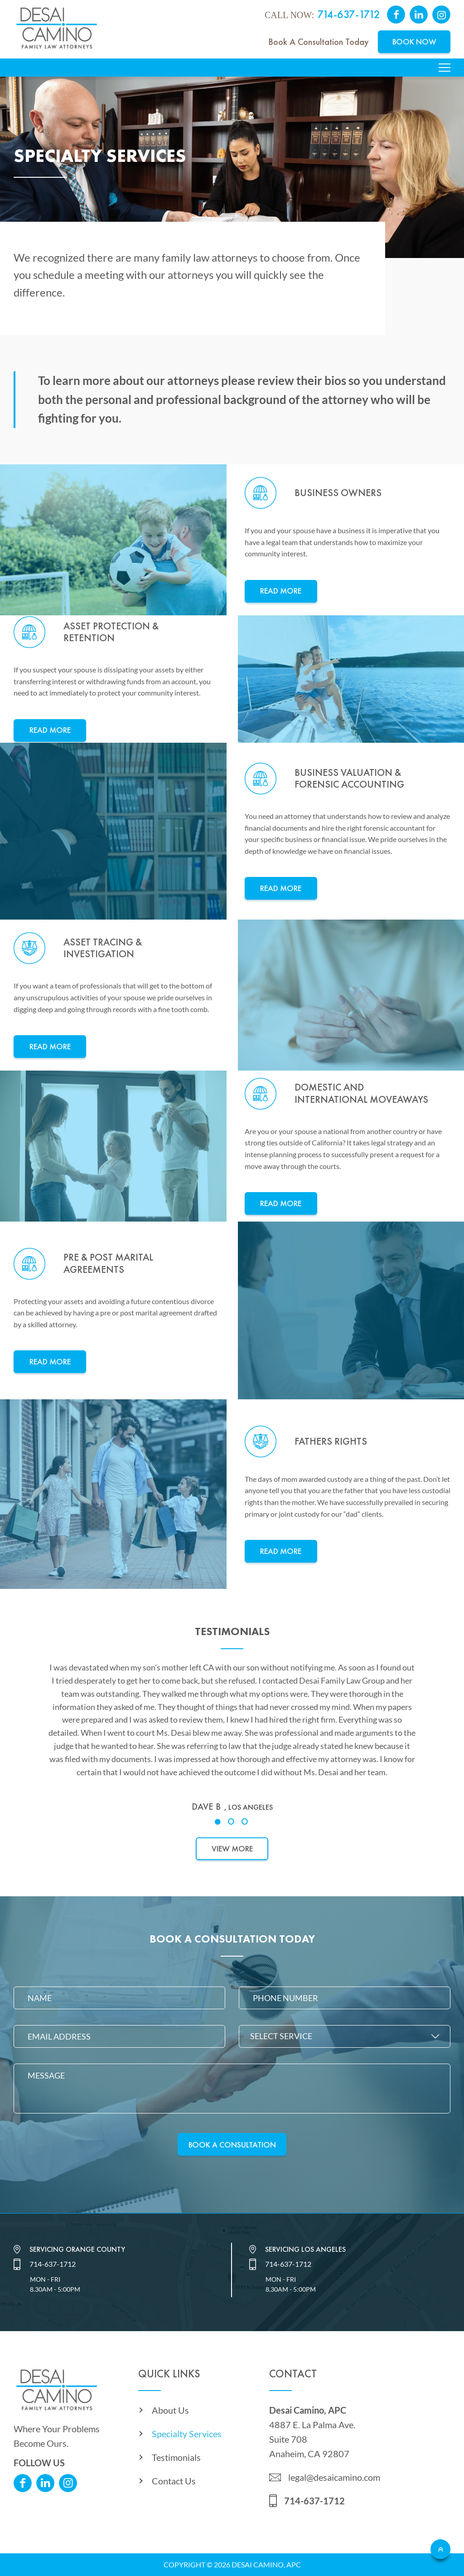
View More (232, 1848)
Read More (280, 590)
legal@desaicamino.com (334, 2477)
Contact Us (174, 2480)
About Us (170, 2410)
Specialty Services (187, 2433)
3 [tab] (245, 1822)
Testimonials (176, 2457)
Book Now (414, 41)
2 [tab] (232, 1822)
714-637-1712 (349, 14)
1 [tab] (218, 1822)
